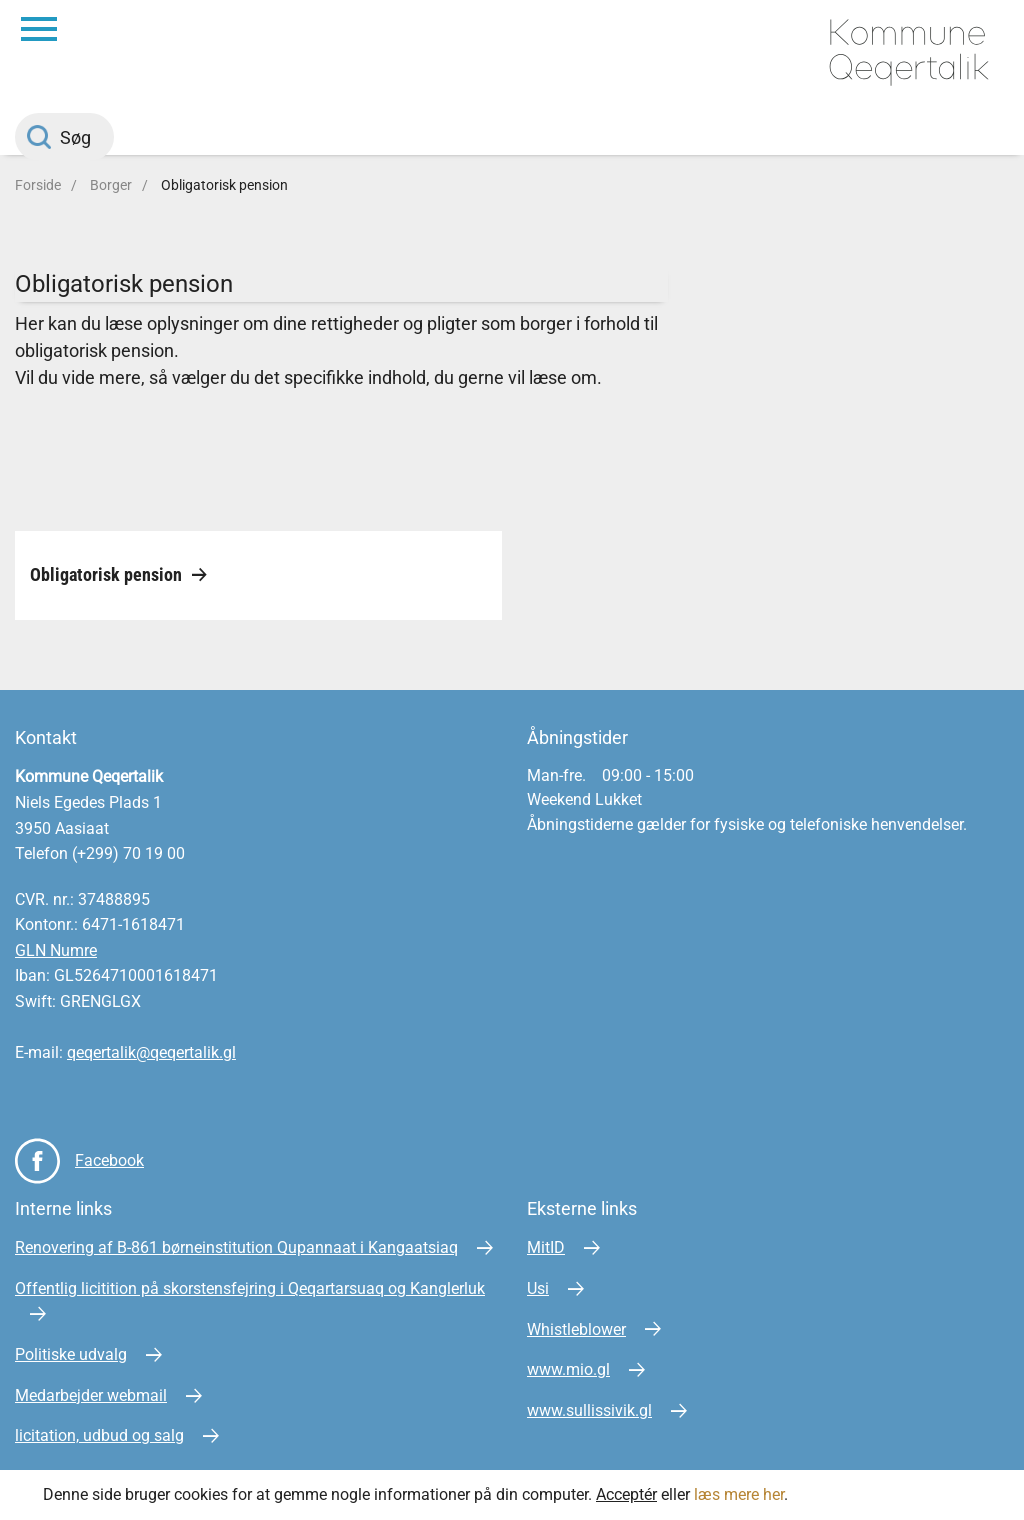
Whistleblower (576, 1329)
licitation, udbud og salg (99, 1435)
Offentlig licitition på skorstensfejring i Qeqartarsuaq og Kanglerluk (250, 1288)
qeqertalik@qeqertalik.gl (151, 1052)
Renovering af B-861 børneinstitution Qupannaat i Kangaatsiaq (236, 1247)
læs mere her (739, 1494)
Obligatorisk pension (224, 185)
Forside (38, 185)
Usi (538, 1288)
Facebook (109, 1160)
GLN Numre (56, 950)
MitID (546, 1247)
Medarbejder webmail (91, 1395)
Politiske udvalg (71, 1354)
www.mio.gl (568, 1369)
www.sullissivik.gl (589, 1410)
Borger (111, 185)
